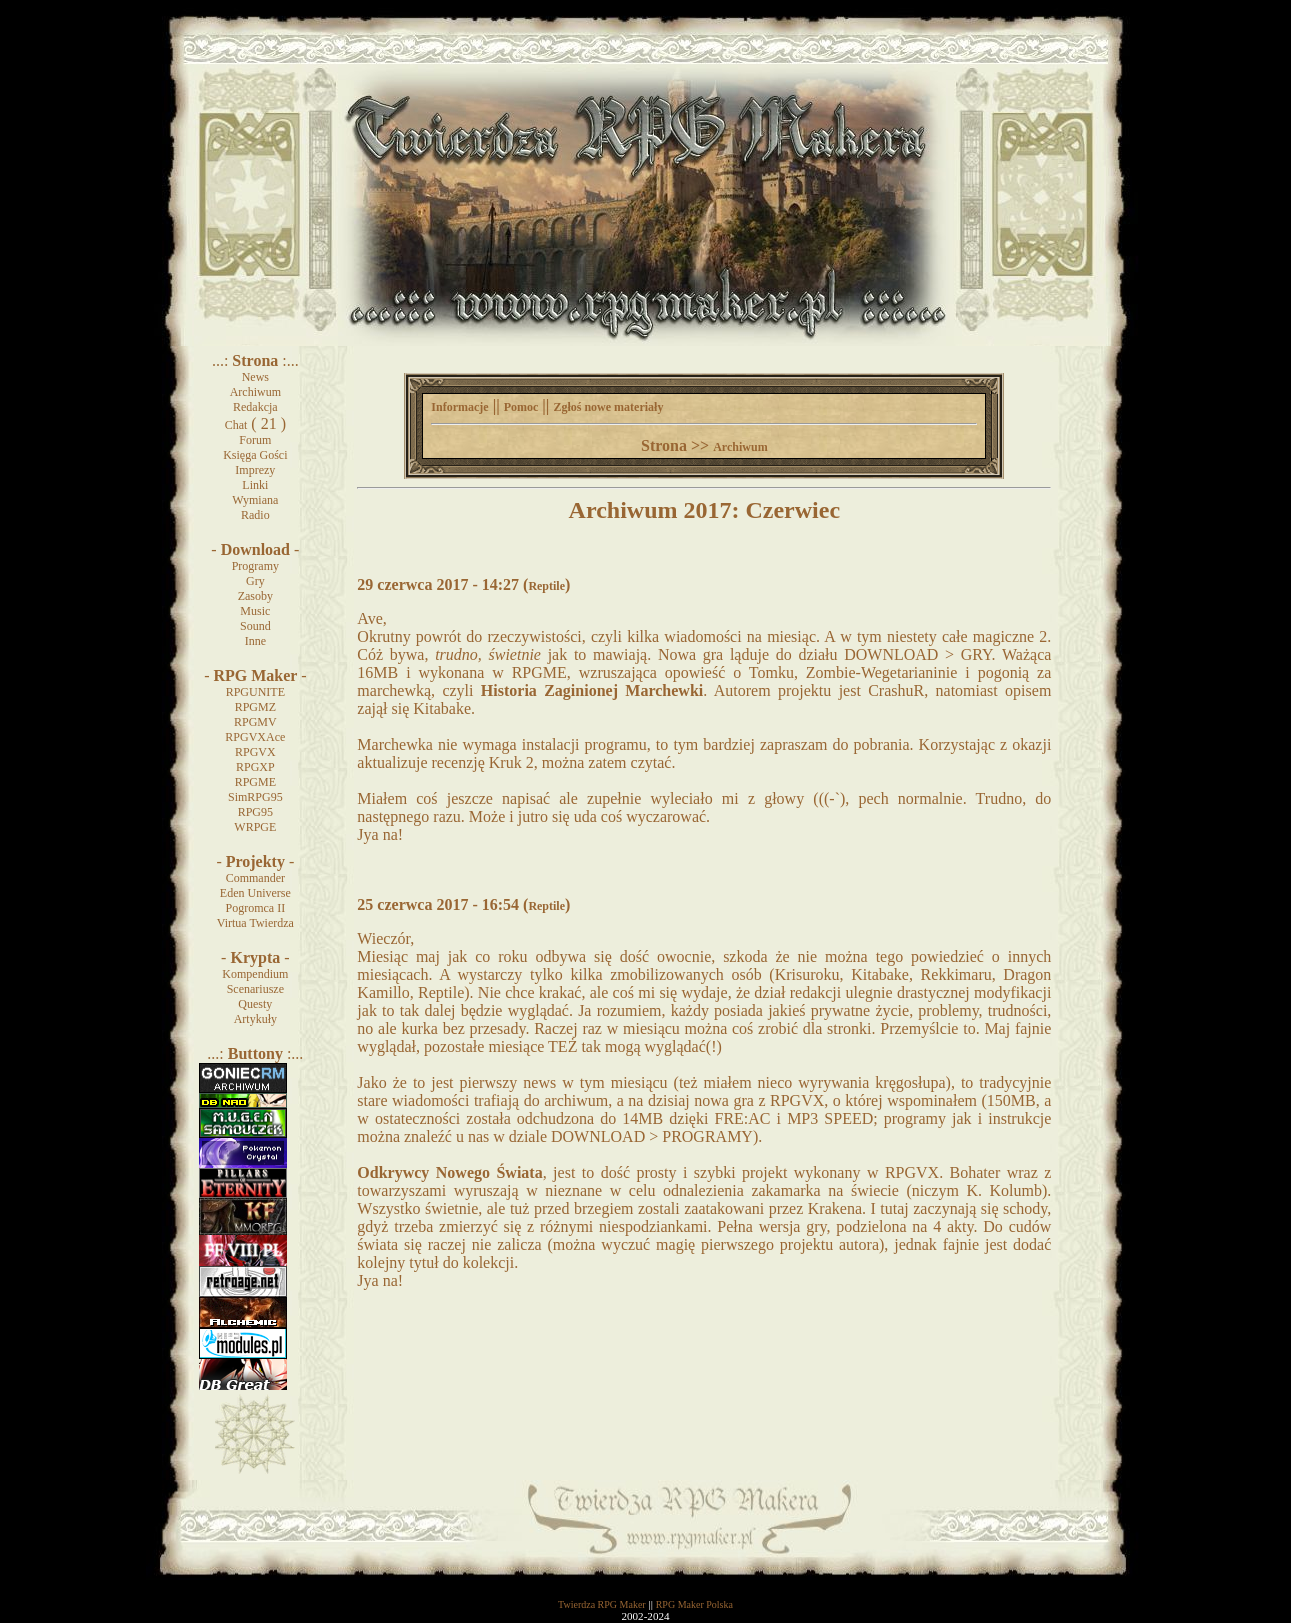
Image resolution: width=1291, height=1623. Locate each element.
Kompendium (255, 974)
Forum (255, 440)
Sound (255, 626)
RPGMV (255, 722)
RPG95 (255, 812)
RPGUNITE (255, 692)
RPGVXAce (255, 737)
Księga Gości (255, 455)
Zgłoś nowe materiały (608, 407)
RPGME (255, 782)
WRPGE (255, 827)
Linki (255, 485)
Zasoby (255, 596)
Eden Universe (255, 893)
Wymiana (255, 500)
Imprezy (255, 470)
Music (255, 611)
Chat (236, 425)
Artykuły (255, 1019)
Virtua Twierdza (255, 923)
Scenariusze (255, 989)
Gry (255, 581)
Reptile (546, 586)
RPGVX (255, 752)
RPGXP (255, 767)
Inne (255, 641)
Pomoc (521, 407)
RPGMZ (255, 707)
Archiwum (255, 392)
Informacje (459, 407)
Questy (255, 1004)
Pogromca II (256, 908)
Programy (255, 566)
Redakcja (255, 407)
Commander (255, 878)
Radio (255, 515)
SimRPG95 (255, 797)
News (255, 377)
